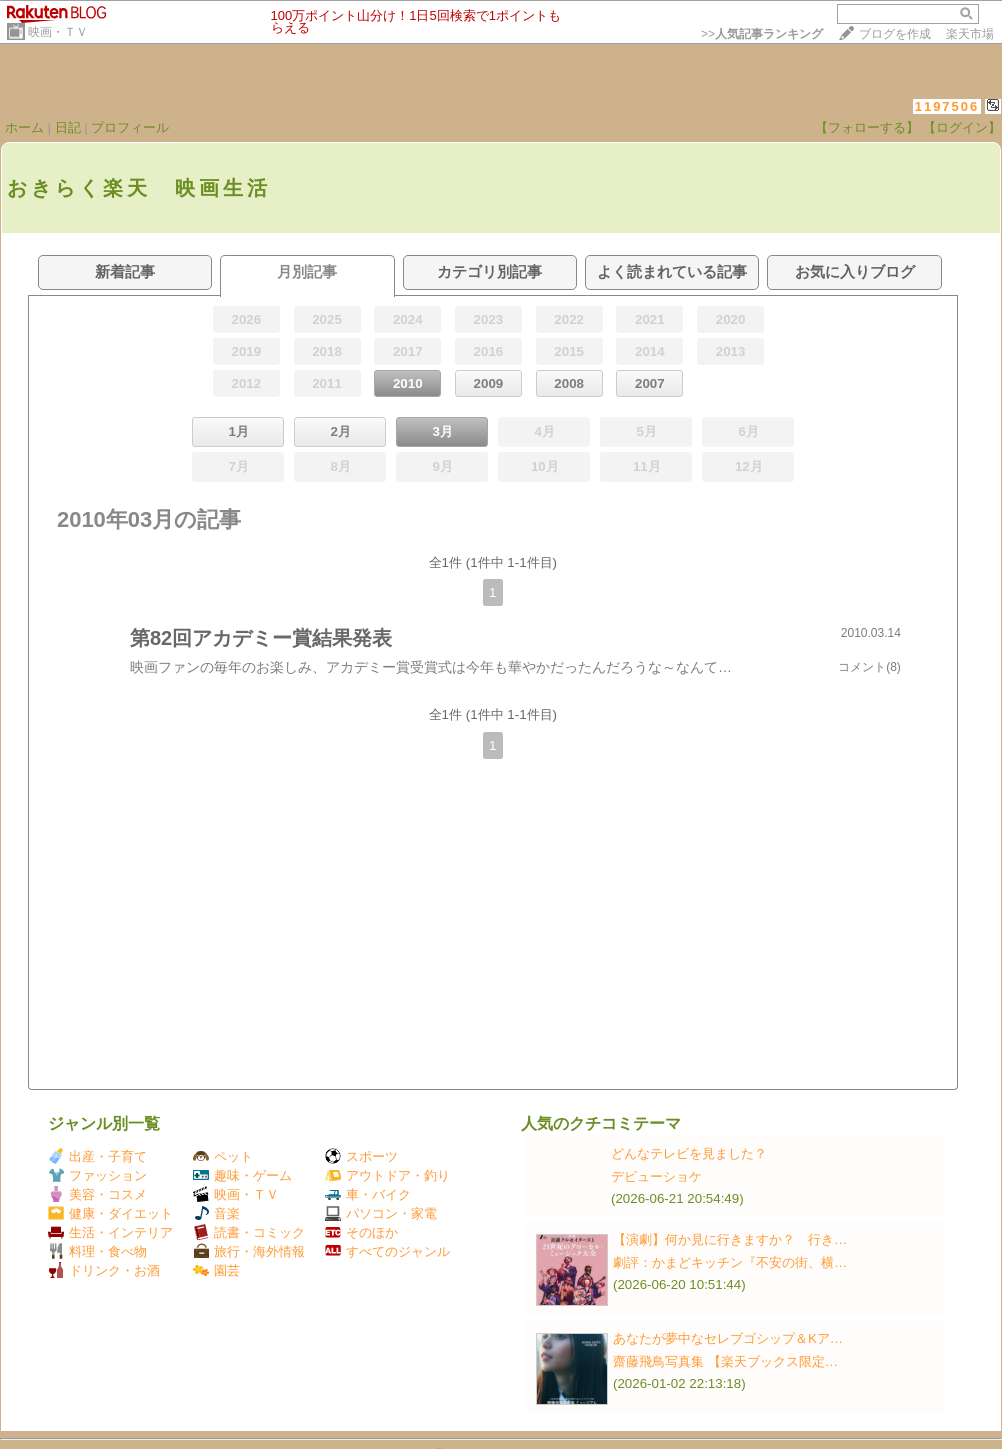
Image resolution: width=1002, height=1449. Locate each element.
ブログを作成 (895, 34)
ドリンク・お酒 (104, 1270)
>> (762, 34)
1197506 (947, 106)
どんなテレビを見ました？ (689, 1153)
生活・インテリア (110, 1232)
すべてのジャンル (387, 1251)
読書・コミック (249, 1232)
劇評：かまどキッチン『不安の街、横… (730, 1262)
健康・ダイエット (110, 1213)
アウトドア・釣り (387, 1175)
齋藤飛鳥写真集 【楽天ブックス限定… (725, 1361)
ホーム (24, 127)
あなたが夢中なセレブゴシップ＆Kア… (728, 1338)
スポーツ (361, 1156)
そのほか (361, 1232)
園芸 (216, 1270)
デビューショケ (656, 1176)
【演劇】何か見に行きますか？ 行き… (730, 1239)
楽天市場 (970, 34)
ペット (223, 1156)
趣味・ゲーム (242, 1175)
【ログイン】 (962, 127)
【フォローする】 (867, 127)
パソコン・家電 (381, 1213)
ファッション (97, 1175)
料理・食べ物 (97, 1251)
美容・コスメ (97, 1194)
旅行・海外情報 (249, 1251)
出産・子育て (97, 1156)
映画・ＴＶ (58, 32)
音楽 (216, 1213)
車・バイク (368, 1194)
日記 (68, 127)
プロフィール (130, 127)
